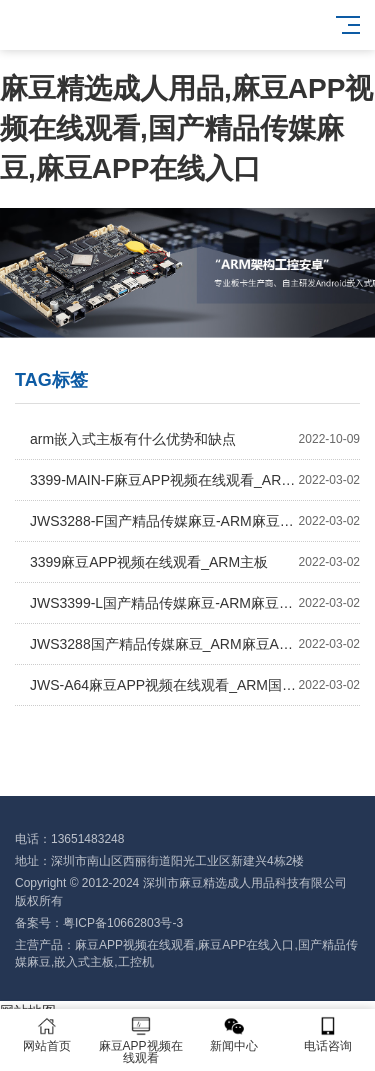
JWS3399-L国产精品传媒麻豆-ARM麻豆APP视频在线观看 (195, 603)
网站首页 (47, 1034)
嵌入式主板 (84, 962)
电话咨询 (328, 1034)
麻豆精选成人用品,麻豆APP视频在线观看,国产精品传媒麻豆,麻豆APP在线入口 (186, 128)
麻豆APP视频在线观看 (135, 945)
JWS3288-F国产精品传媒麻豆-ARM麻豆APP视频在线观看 (195, 521)
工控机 (136, 962)
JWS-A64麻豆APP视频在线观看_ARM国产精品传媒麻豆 (195, 685)
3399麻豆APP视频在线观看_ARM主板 (195, 562)
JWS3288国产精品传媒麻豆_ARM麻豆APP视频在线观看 (195, 644)
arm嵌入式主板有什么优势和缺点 (195, 439)
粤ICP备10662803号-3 (123, 923)
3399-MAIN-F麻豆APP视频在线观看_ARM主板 (195, 480)
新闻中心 (235, 1034)
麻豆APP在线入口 (246, 945)
